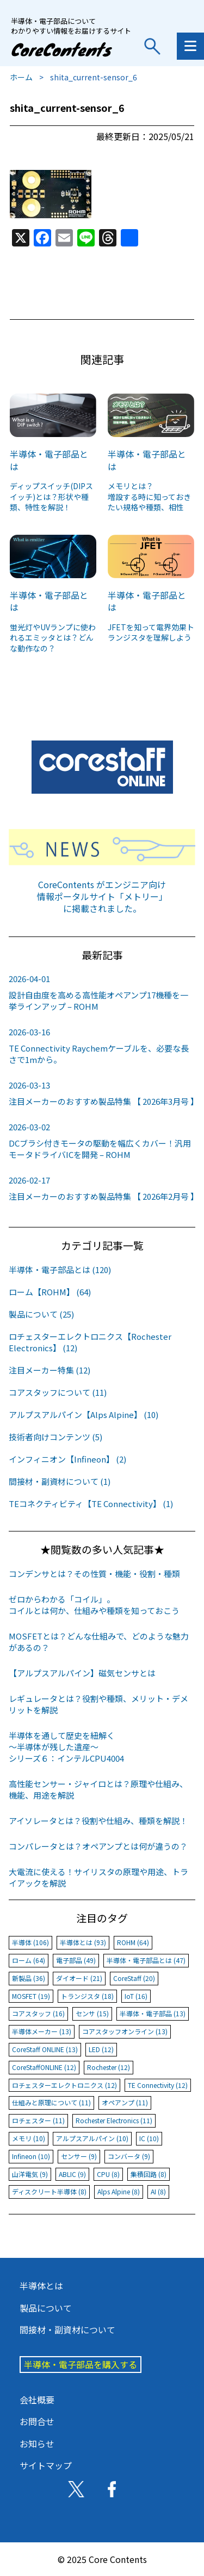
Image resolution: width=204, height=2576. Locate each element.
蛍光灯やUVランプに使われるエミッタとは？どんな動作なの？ (53, 638)
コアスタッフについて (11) (58, 1392)
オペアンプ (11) (125, 2102)
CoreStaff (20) (134, 1978)
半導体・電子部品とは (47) (146, 1960)
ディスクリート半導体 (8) (49, 2191)
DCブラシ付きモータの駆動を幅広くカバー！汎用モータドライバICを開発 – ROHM (102, 1140)
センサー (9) (79, 2156)
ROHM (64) (133, 1942)
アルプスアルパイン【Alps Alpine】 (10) (83, 1414)
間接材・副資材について (67, 2329)
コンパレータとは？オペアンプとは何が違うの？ (98, 1846)
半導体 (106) (30, 1942)
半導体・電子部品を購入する (80, 2364)
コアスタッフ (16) (38, 2013)
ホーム (21, 77)
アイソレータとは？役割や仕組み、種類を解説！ (98, 1820)
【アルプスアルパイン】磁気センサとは (82, 1673)
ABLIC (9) (72, 2174)
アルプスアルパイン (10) (92, 2138)
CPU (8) (108, 2174)
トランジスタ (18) (87, 1996)
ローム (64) (28, 1960)
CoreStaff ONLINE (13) (45, 2049)
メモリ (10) (28, 2138)
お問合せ (37, 2421)
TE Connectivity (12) (158, 2085)
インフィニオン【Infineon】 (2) (67, 1459)
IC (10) (149, 2138)
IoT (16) (136, 1996)
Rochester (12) (108, 2067)
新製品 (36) (28, 1978)
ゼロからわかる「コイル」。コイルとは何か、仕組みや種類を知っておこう (94, 1604)
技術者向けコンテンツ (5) (55, 1436)
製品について (46, 2307)
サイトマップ (46, 2465)
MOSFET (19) (31, 1996)
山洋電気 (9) (30, 2174)
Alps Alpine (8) (118, 2191)
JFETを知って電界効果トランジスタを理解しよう (151, 632)
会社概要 (37, 2399)
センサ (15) (92, 2013)
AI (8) (158, 2191)
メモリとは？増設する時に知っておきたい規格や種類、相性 (149, 496)
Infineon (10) (31, 2156)
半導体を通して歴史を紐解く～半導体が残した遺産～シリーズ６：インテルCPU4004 (66, 1747)
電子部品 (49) (76, 1960)
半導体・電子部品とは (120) (60, 1269)
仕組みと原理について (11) (51, 2102)
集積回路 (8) (148, 2174)
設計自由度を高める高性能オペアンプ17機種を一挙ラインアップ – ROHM (102, 992)
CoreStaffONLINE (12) (44, 2067)
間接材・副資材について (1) (59, 1481)
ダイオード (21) (79, 1978)
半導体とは (41, 2285)
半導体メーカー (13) (41, 2031)
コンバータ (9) (129, 2156)
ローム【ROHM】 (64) (50, 1292)
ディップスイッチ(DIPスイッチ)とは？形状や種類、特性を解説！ (51, 496)
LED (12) (101, 2049)
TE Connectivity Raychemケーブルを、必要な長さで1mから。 (102, 1045)
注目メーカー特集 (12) (49, 1370)
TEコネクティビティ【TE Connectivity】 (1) (91, 1503)
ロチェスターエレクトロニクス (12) (64, 2085)
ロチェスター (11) (38, 2120)
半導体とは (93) (83, 1942)
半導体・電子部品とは (49, 459)
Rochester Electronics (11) (114, 2120)
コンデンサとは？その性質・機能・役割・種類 (94, 1573)
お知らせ (37, 2443)
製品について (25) (41, 1314)
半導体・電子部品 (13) (153, 2013)
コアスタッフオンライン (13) (125, 2031)
